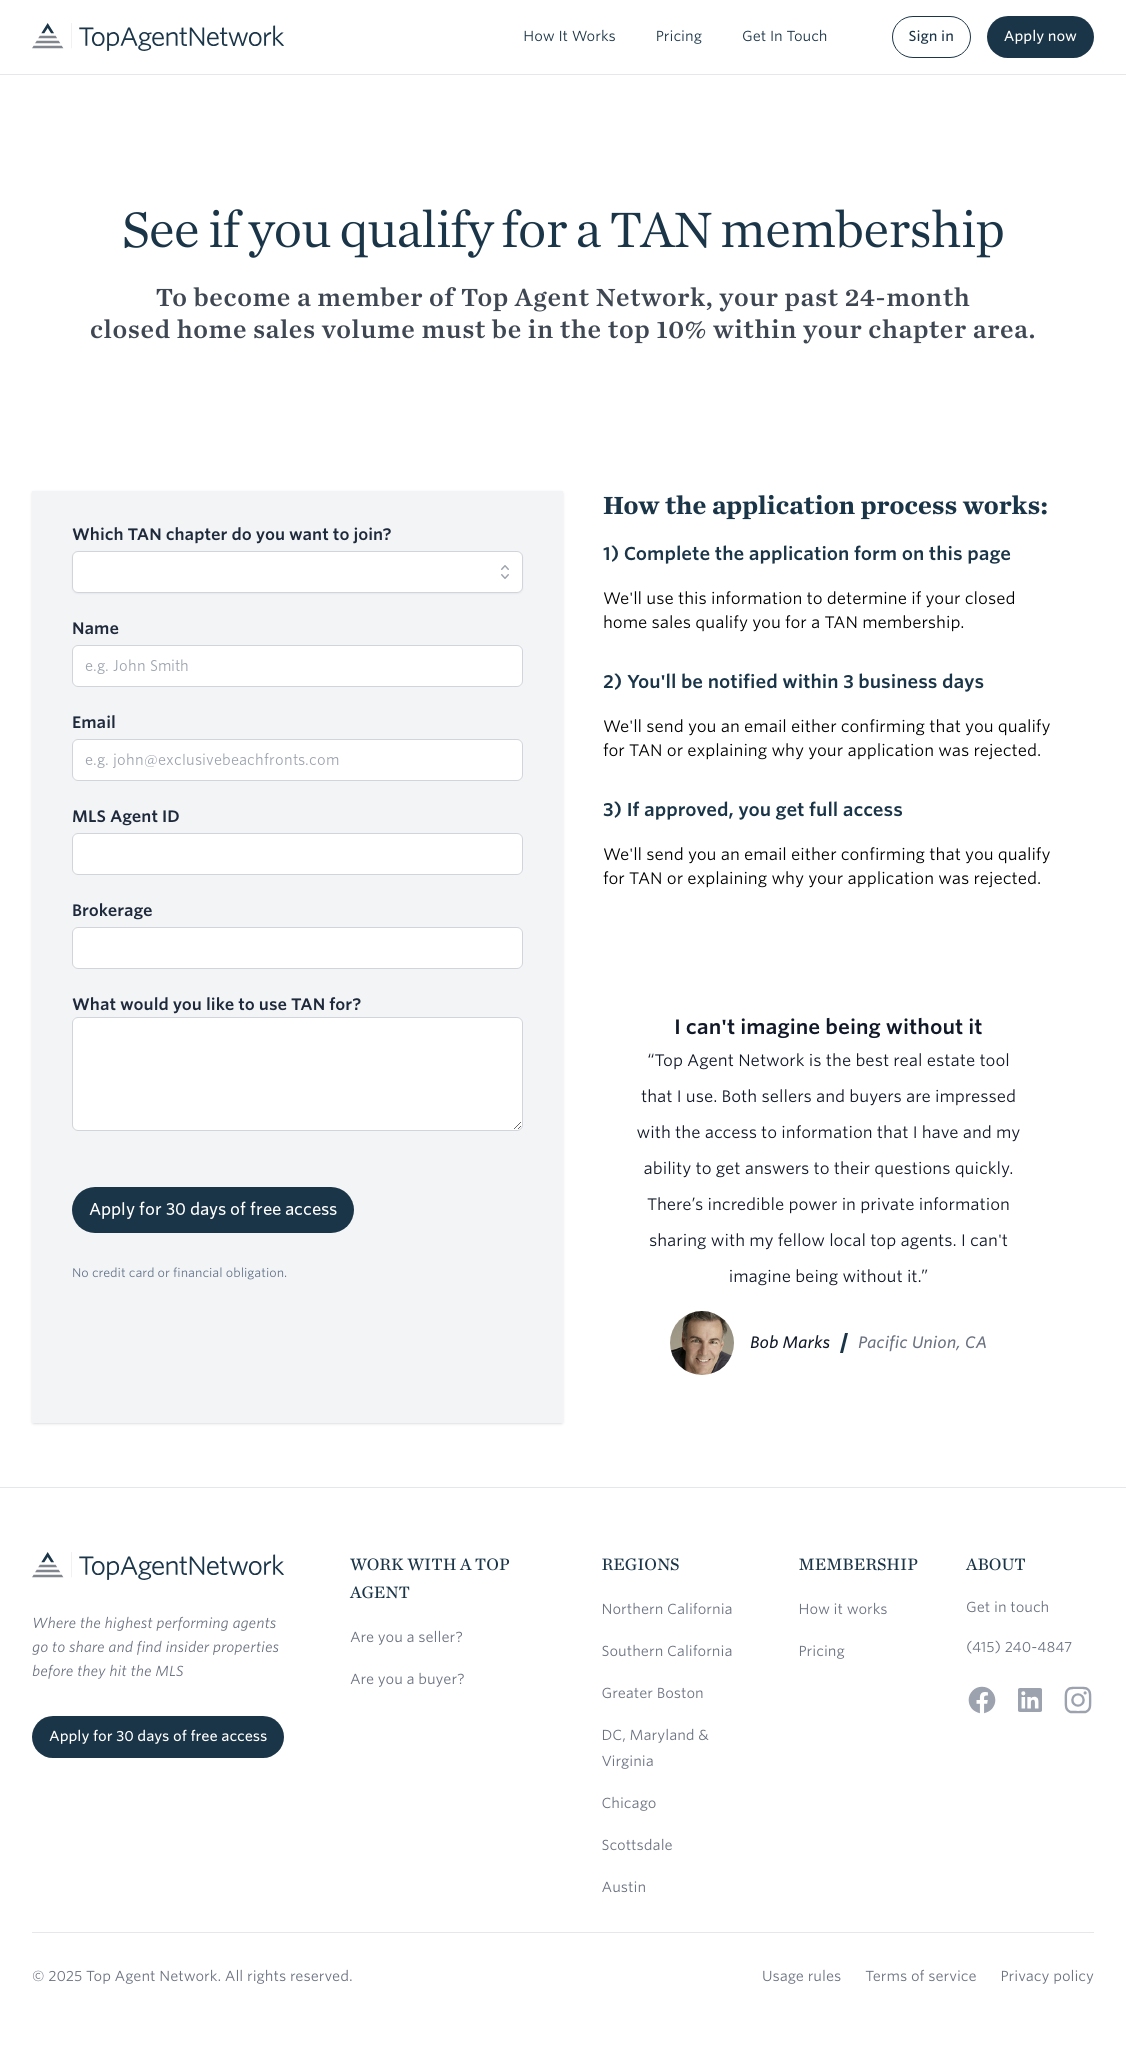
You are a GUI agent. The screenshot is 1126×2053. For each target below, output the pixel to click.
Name (95, 628)
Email (94, 722)
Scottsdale (637, 1846)
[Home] (158, 37)
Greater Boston (653, 1694)
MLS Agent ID (126, 816)
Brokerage (112, 910)
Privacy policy (1047, 1977)
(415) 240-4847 (1019, 1648)
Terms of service (920, 1977)
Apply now (1040, 37)
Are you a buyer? (407, 1680)
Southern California (667, 1652)
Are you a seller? (406, 1638)
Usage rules (801, 1977)
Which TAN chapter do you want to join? (232, 534)
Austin (624, 1888)
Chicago (629, 1804)
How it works (843, 1610)
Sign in (931, 37)
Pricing (822, 1652)
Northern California (667, 1610)
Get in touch (1007, 1608)
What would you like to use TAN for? (216, 1004)
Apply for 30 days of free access (213, 1209)
